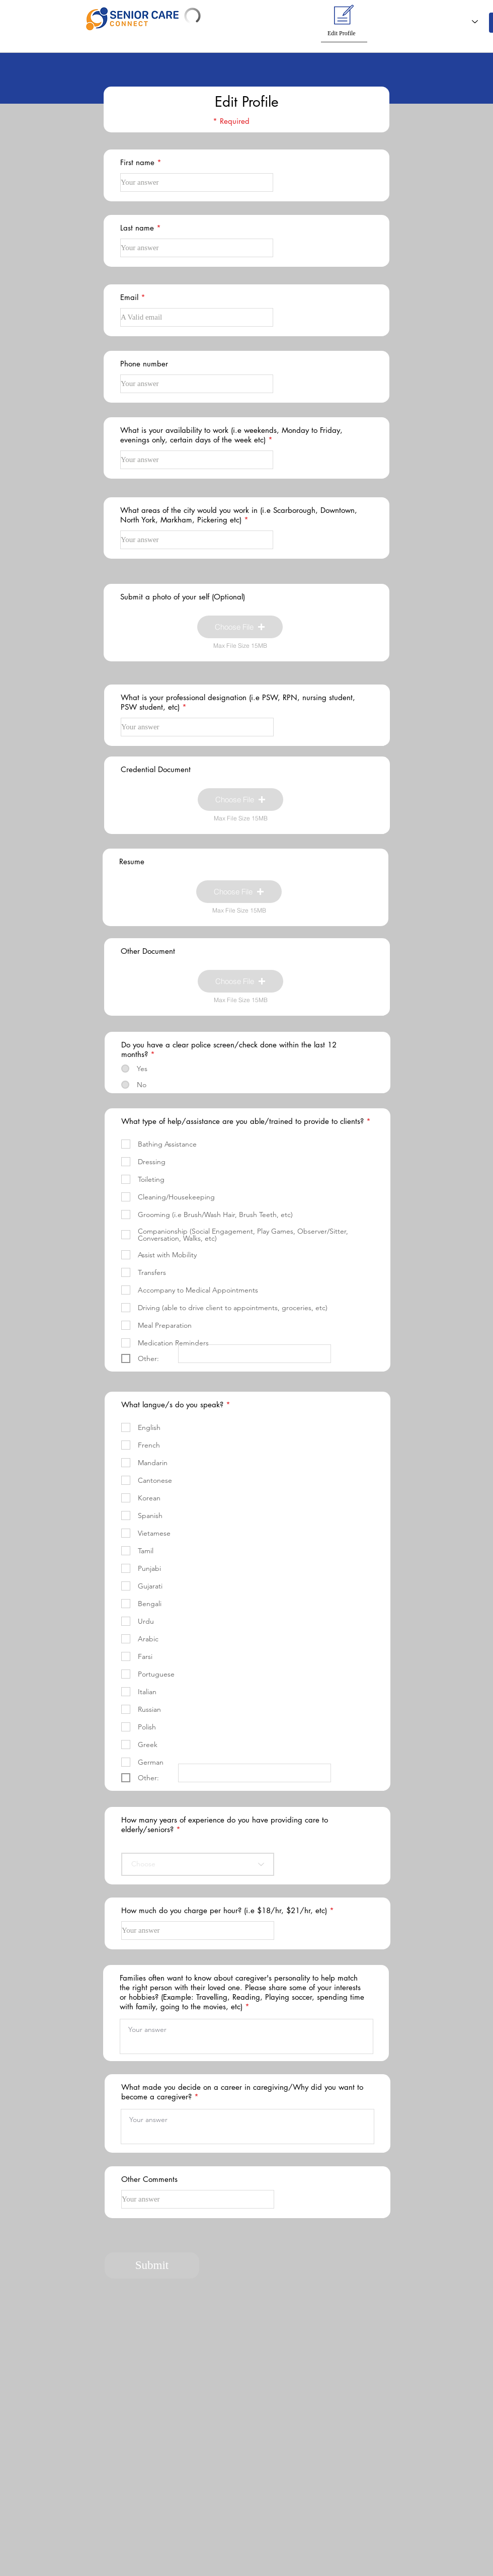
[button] (288, 18)
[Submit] (152, 2265)
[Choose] (197, 1864)
